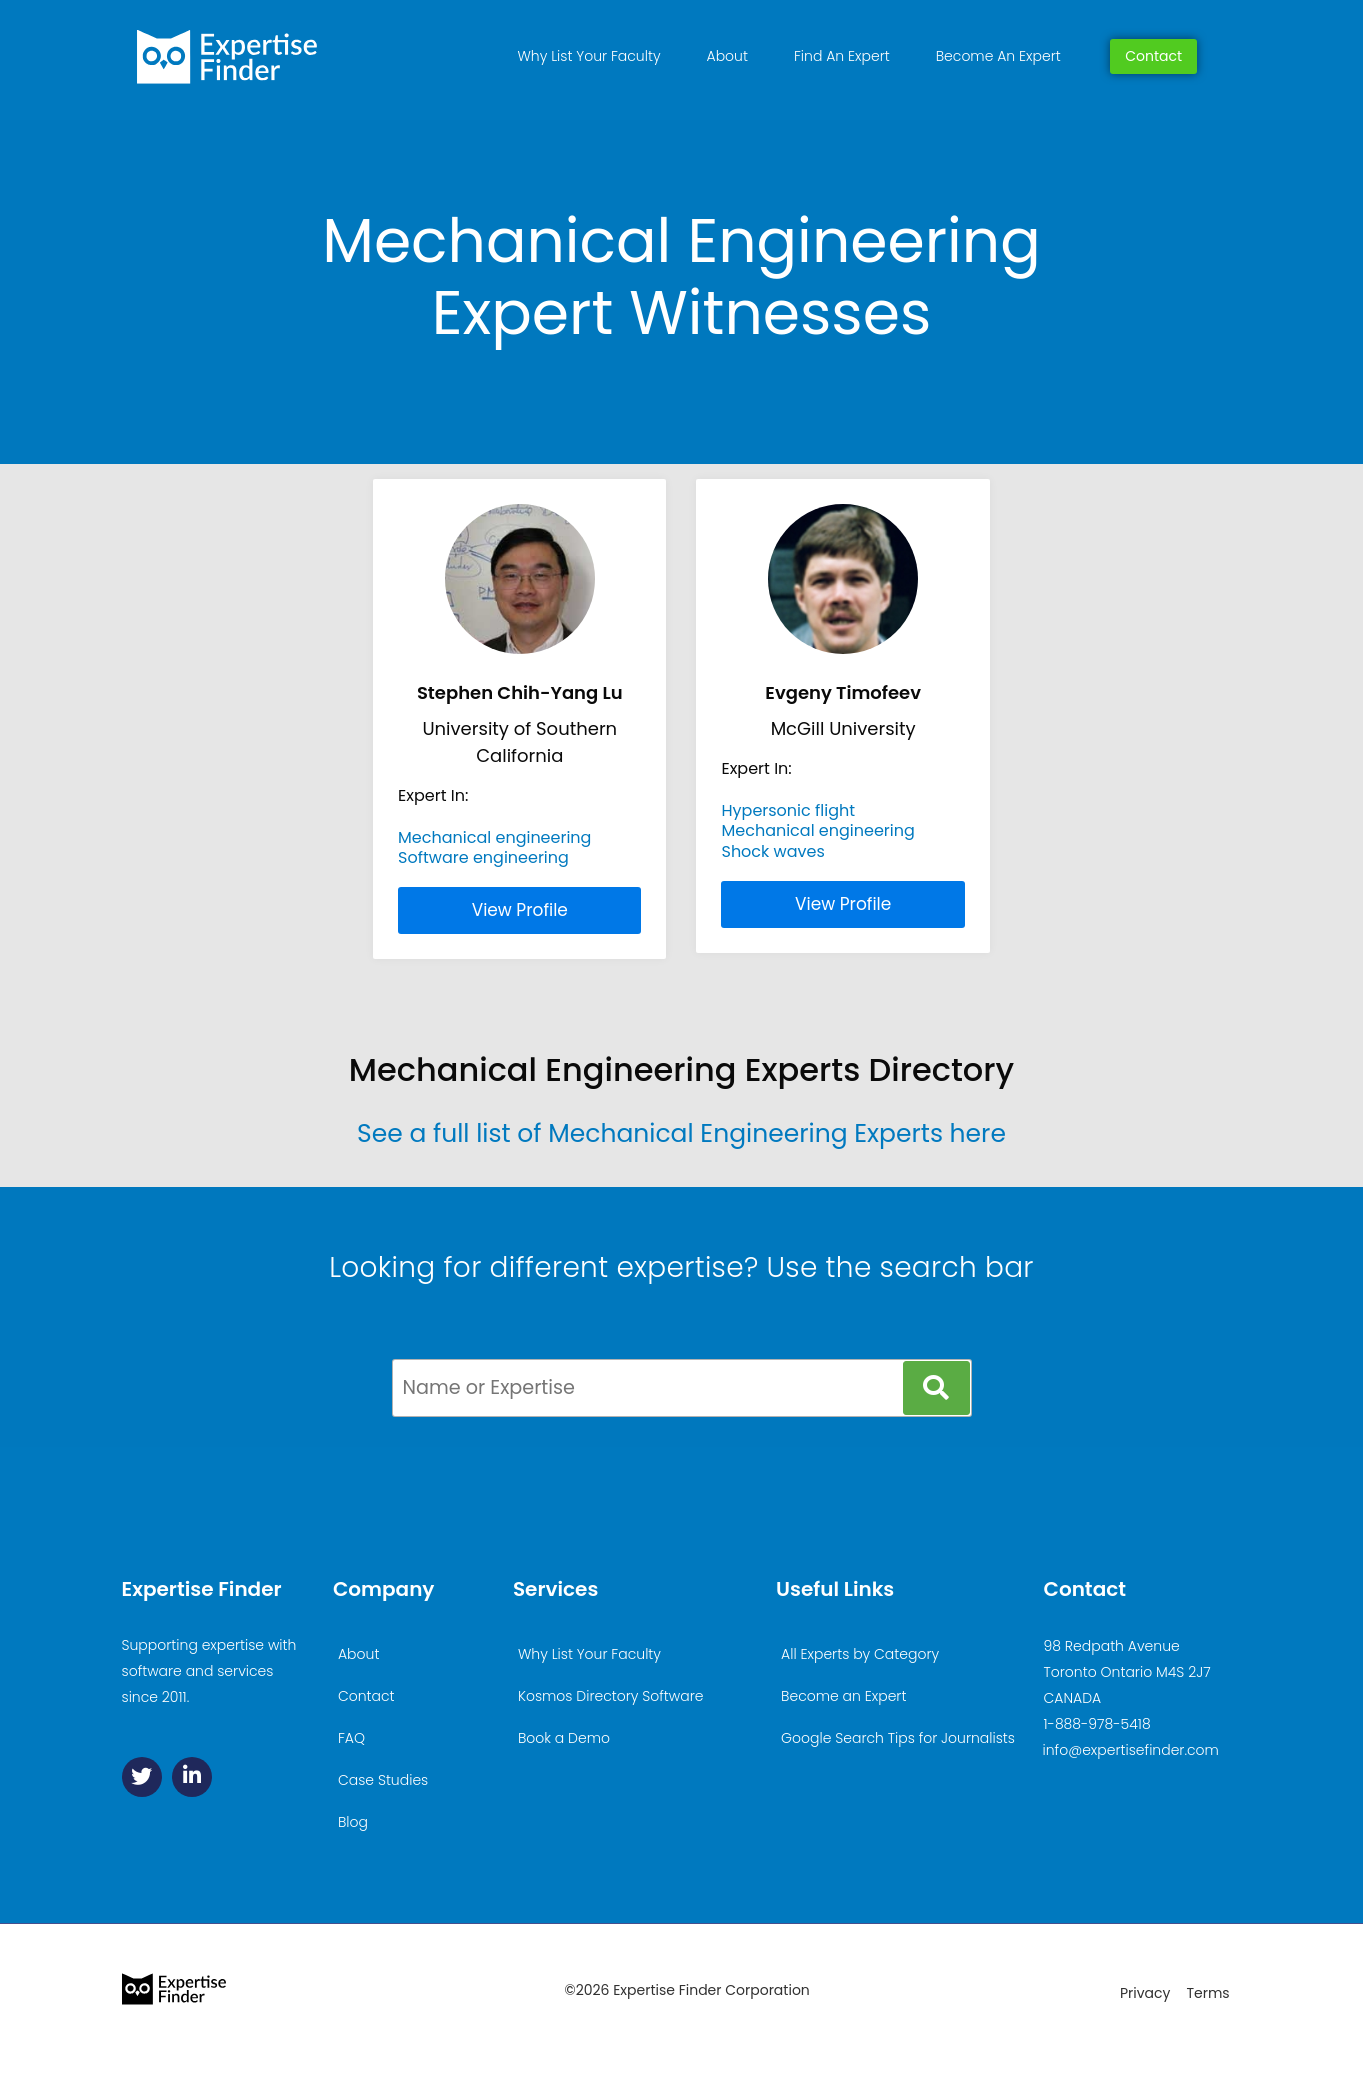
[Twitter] (142, 1777)
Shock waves (772, 851)
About (727, 56)
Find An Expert (842, 56)
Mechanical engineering (494, 837)
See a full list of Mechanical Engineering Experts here (681, 1133)
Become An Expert (998, 56)
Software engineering (483, 857)
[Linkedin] (192, 1777)
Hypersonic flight (788, 810)
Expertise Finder (202, 1589)
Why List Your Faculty (589, 56)
